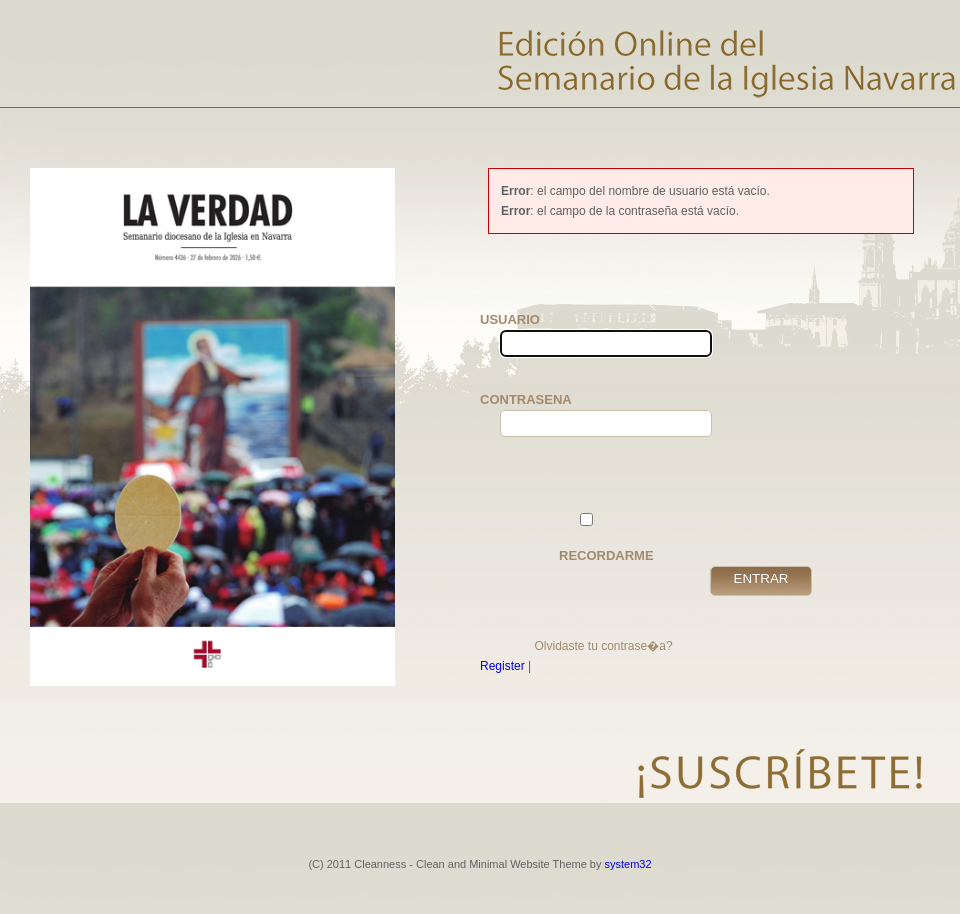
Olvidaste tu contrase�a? (603, 646)
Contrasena (530, 414)
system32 (628, 864)
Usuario (530, 334)
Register (502, 666)
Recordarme (606, 538)
